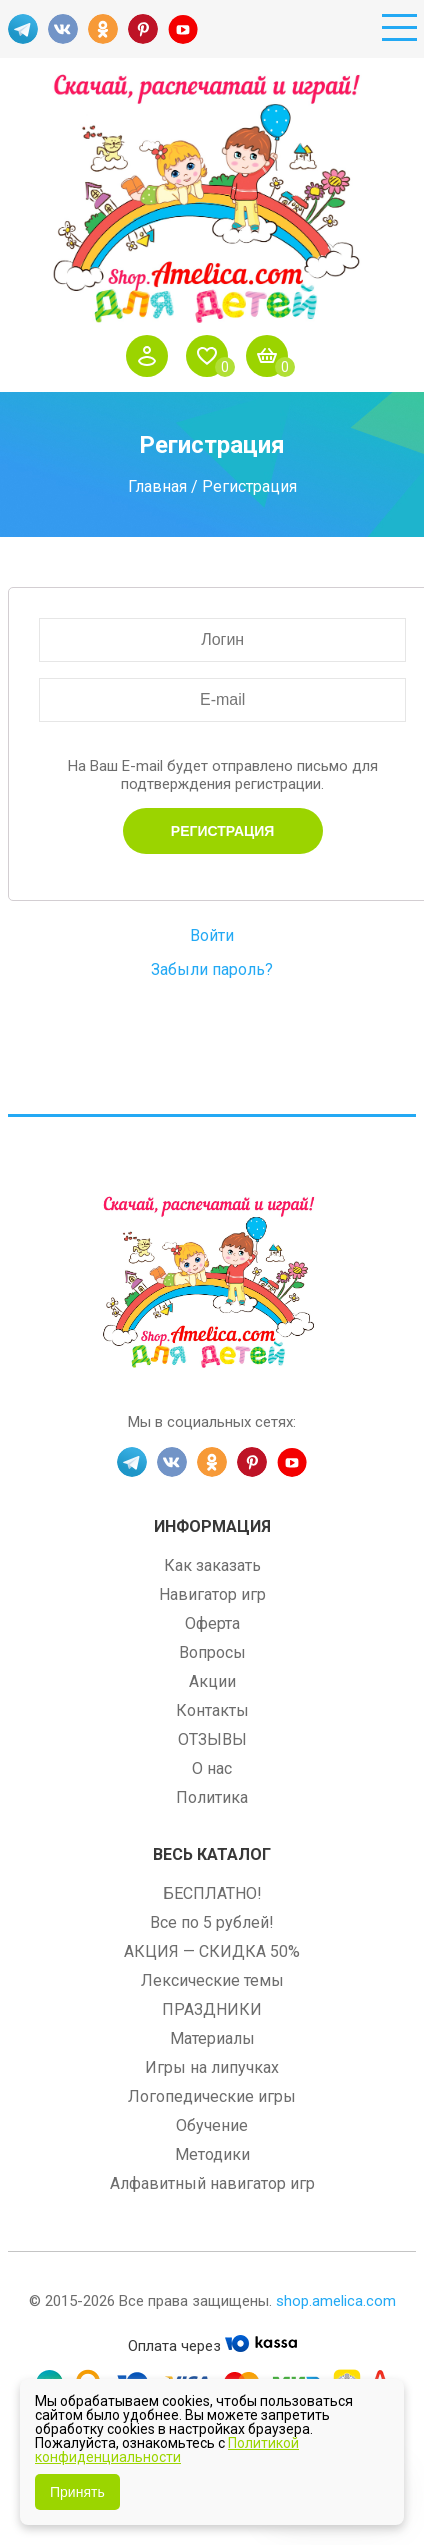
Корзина (272, 356)
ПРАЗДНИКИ (212, 2009)
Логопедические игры (212, 2096)
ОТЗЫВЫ (212, 1739)
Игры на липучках (212, 2067)
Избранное (212, 356)
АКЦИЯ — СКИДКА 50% (212, 1951)
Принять (77, 2492)
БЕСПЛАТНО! (212, 1893)
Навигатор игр (212, 1594)
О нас (212, 1768)
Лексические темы (212, 1980)
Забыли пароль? (212, 969)
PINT (143, 29)
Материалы (212, 2038)
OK (103, 29)
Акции (212, 1681)
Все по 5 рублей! (212, 1922)
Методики (212, 2154)
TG (23, 29)
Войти (152, 356)
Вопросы (212, 1652)
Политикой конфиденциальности (167, 2450)
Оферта (212, 1623)
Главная (157, 486)
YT (183, 29)
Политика (212, 1797)
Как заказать (212, 1565)
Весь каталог (212, 1854)
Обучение (212, 2125)
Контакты (212, 1710)
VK (63, 29)
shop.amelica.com (336, 2301)
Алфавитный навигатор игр (212, 2183)
